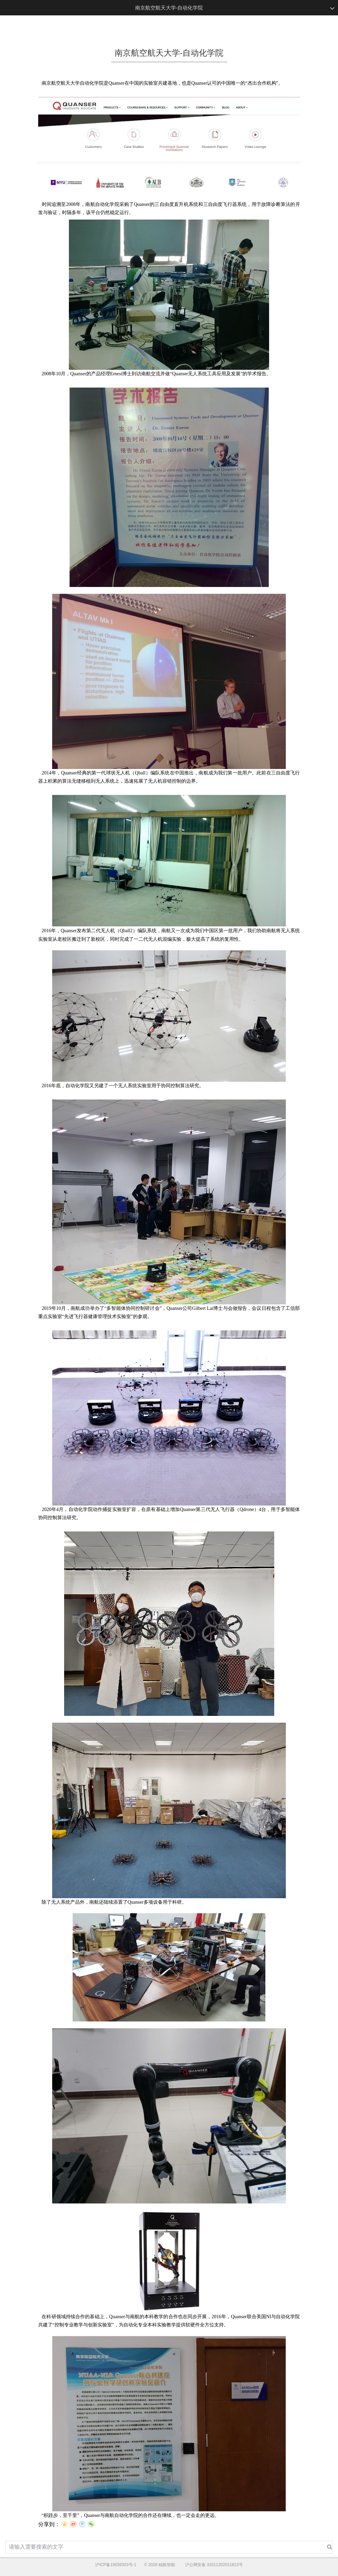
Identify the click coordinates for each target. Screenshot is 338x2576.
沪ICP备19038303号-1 (116, 2564)
